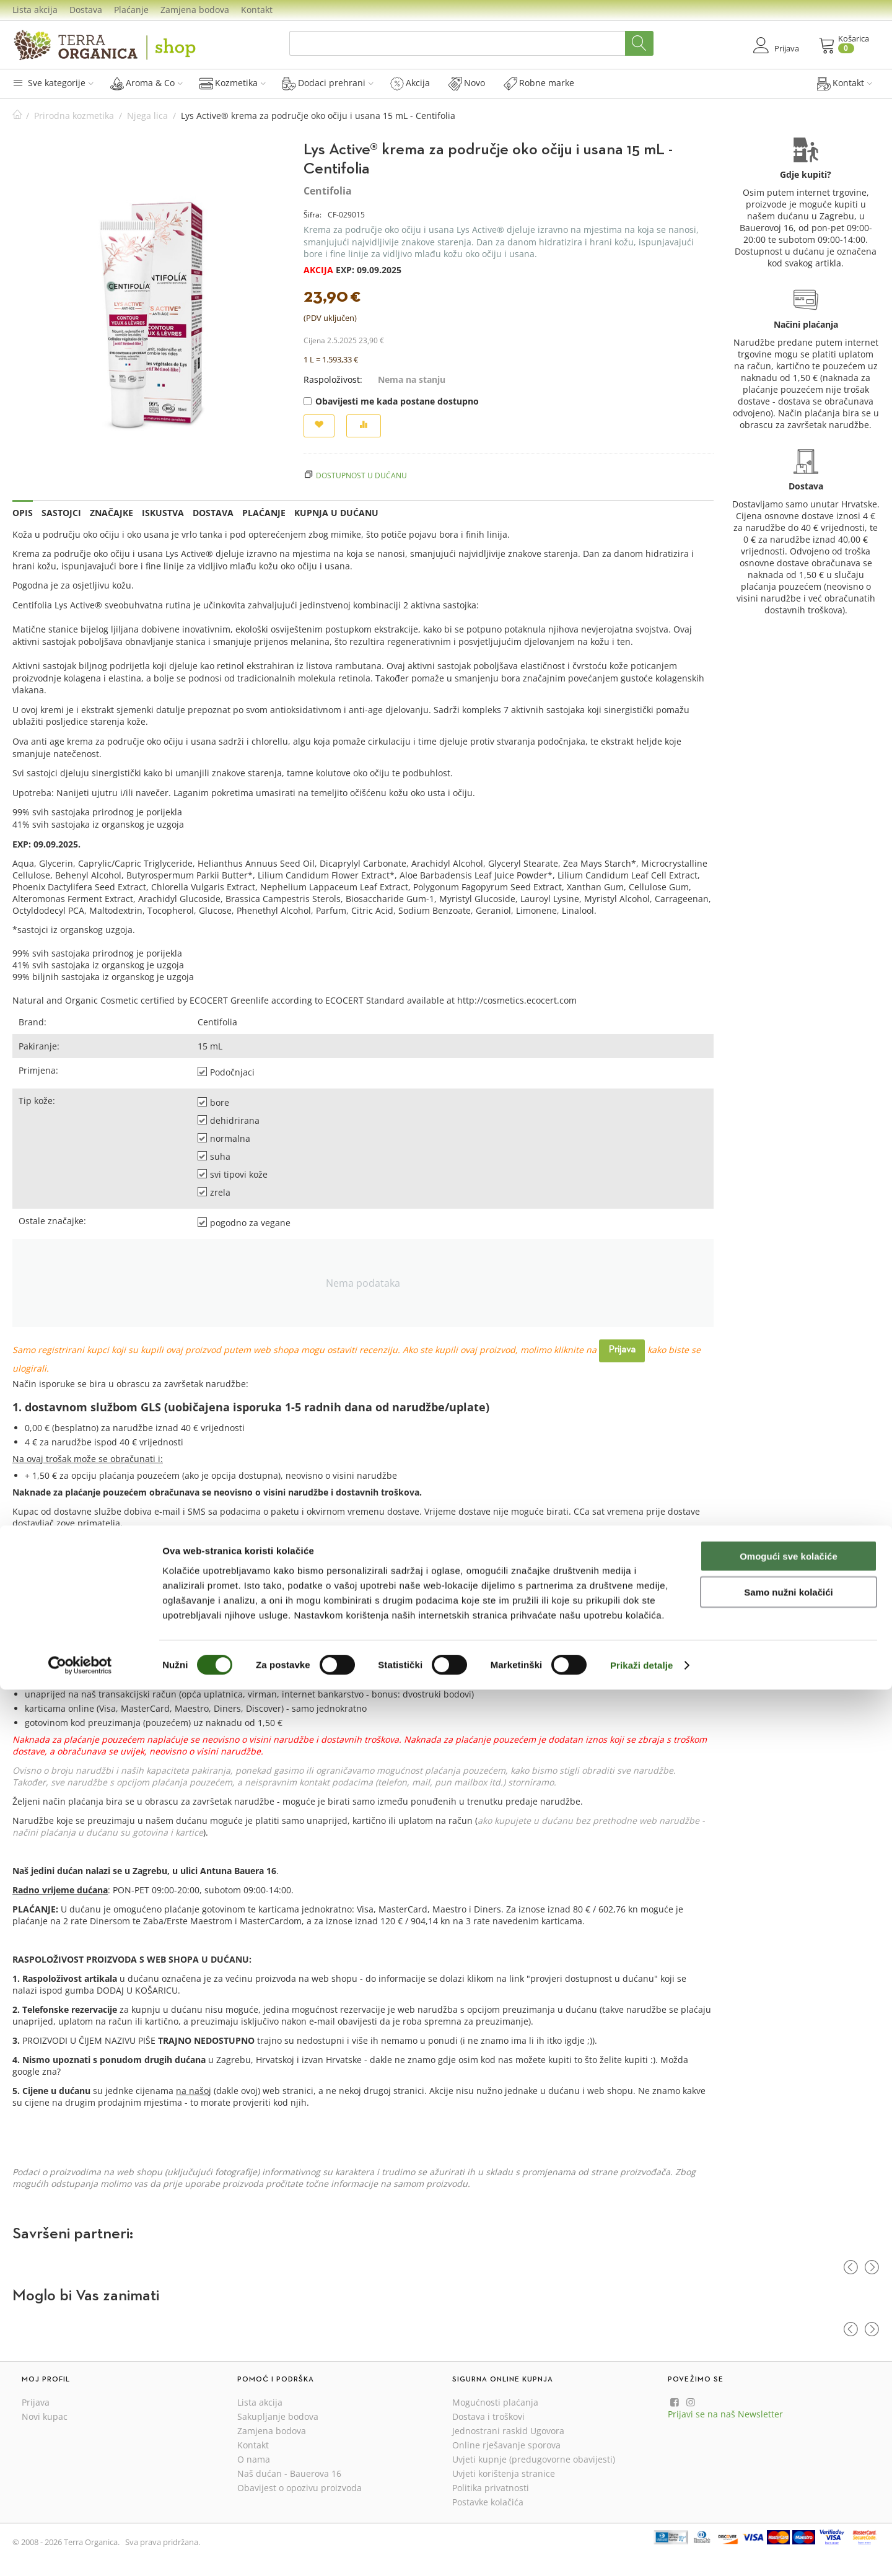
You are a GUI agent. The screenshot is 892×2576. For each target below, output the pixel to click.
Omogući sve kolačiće (788, 2442)
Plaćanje (131, 9)
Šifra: (312, 214)
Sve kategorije (53, 82)
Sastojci (61, 513)
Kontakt (257, 9)
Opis (22, 513)
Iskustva (163, 513)
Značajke (111, 513)
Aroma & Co (146, 83)
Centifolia (328, 191)
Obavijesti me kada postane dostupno (391, 401)
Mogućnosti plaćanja (495, 2402)
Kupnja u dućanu (336, 513)
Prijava (622, 1350)
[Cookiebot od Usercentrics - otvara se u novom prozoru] (80, 2552)
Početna (17, 115)
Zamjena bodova (194, 9)
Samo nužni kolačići (788, 2479)
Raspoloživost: (333, 379)
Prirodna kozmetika (74, 115)
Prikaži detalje (641, 2551)
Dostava (85, 9)
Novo (466, 83)
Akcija (410, 83)
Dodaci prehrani (328, 83)
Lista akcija (35, 9)
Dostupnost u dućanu (361, 475)
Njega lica (147, 115)
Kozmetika (232, 83)
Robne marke (539, 83)
